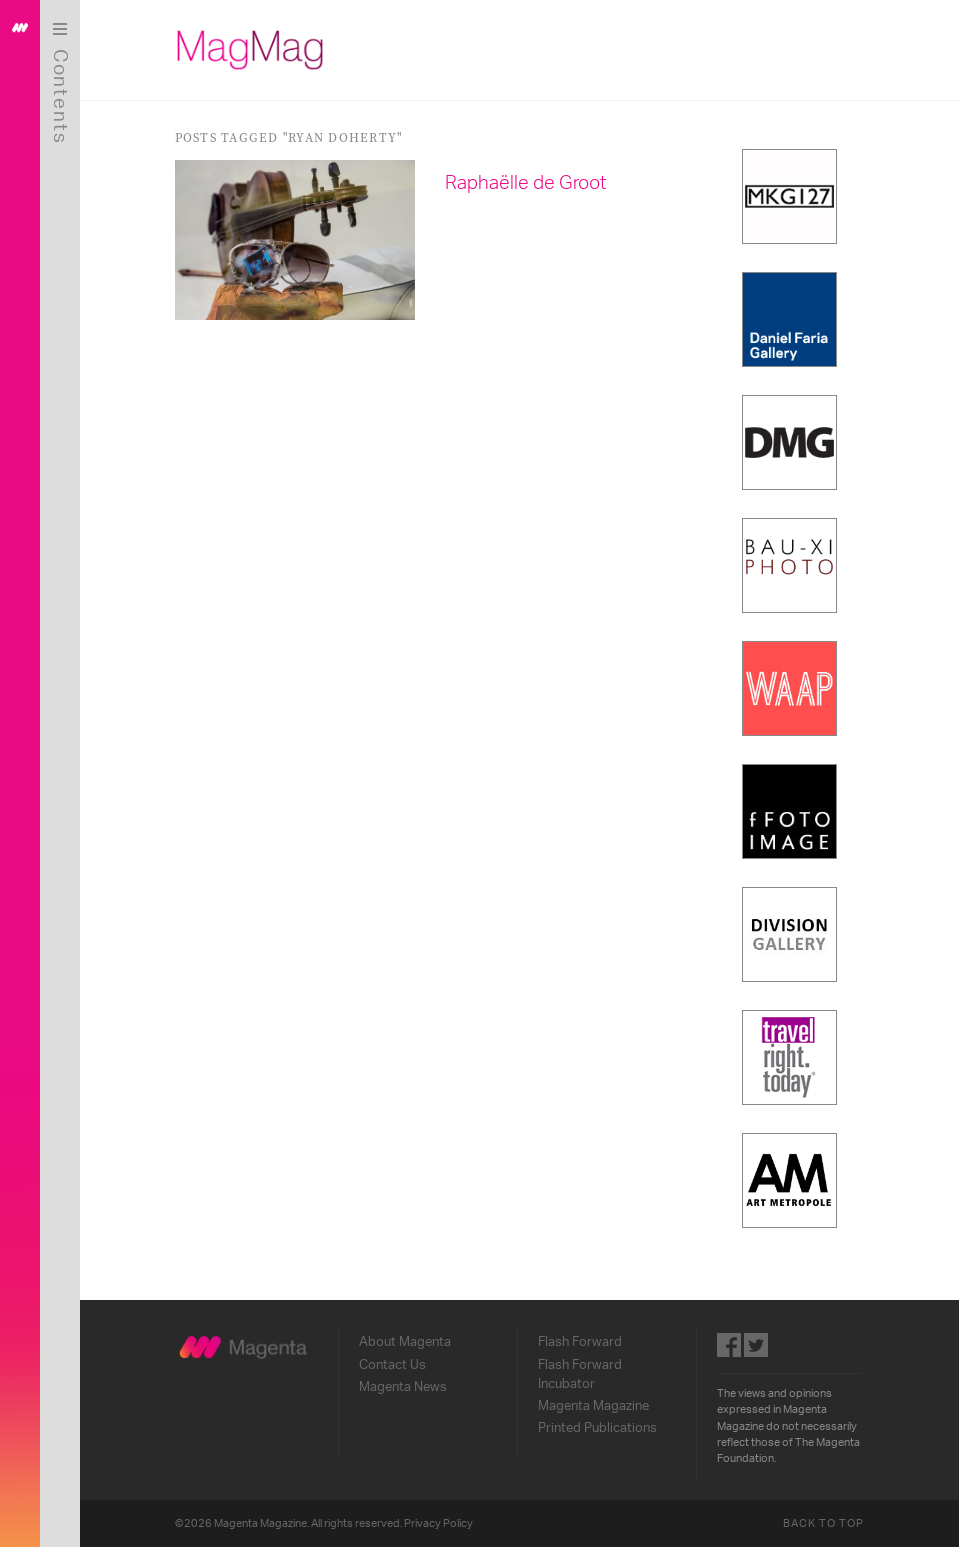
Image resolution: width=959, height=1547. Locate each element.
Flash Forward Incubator (580, 1374)
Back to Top (824, 1523)
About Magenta (405, 1342)
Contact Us (392, 1365)
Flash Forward (580, 1342)
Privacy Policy (438, 1523)
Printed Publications (597, 1428)
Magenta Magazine (593, 1406)
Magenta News (403, 1387)
